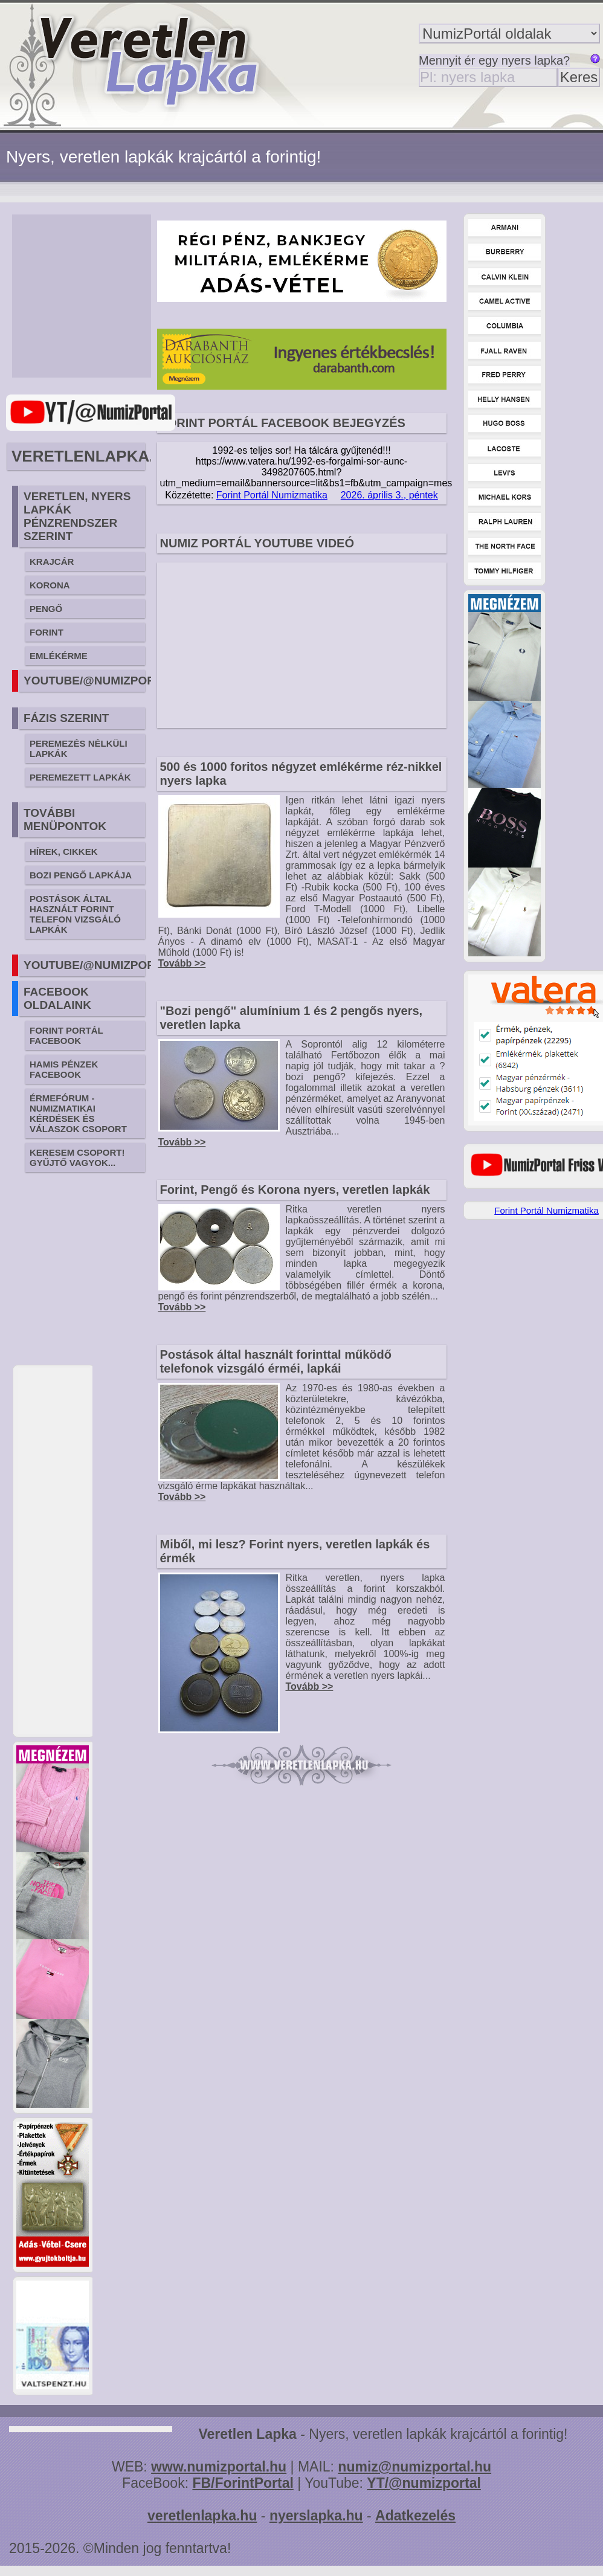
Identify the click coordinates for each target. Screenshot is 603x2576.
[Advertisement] (96, 296)
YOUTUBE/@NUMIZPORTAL (100, 680)
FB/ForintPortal (242, 2483)
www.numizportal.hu (218, 2467)
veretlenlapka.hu (202, 2515)
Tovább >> (182, 963)
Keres (579, 77)
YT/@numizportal (424, 2483)
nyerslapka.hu (316, 2515)
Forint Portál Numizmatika (271, 495)
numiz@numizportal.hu (414, 2467)
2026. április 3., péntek (389, 495)
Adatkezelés (415, 2515)
